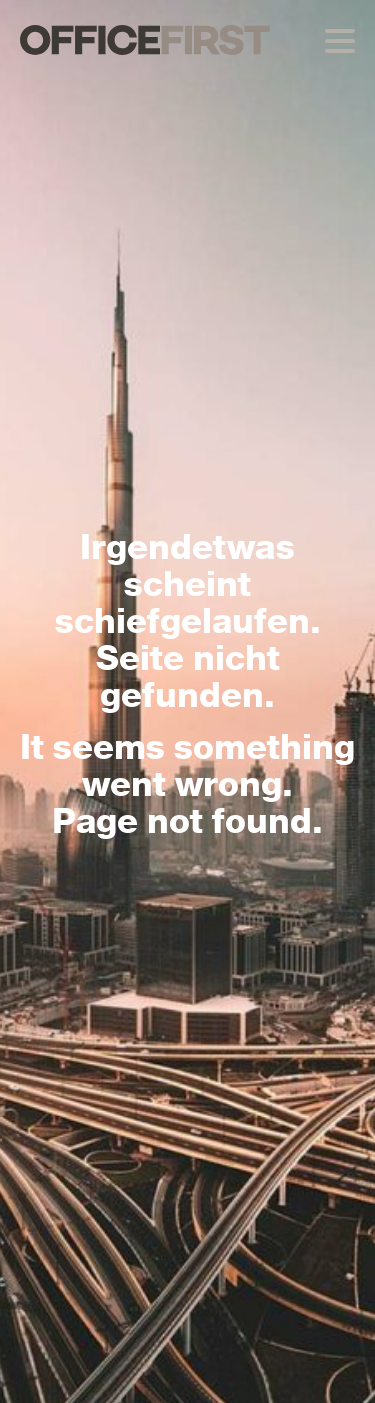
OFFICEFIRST (145, 40)
